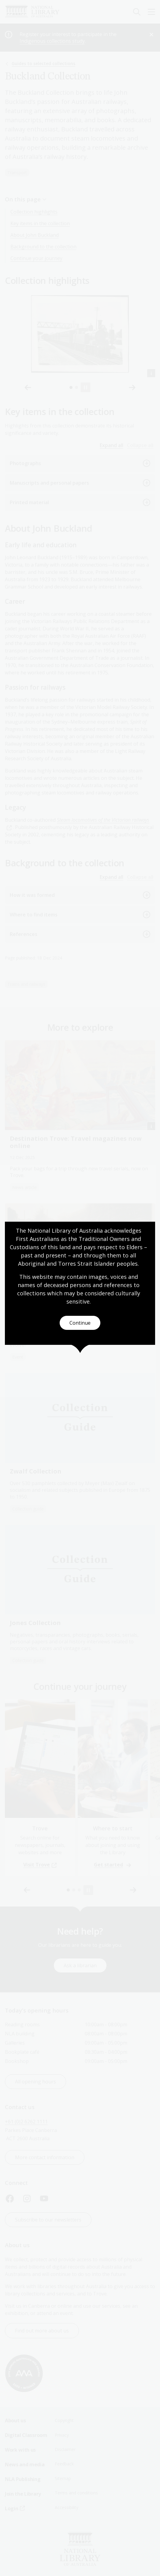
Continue (80, 1322)
